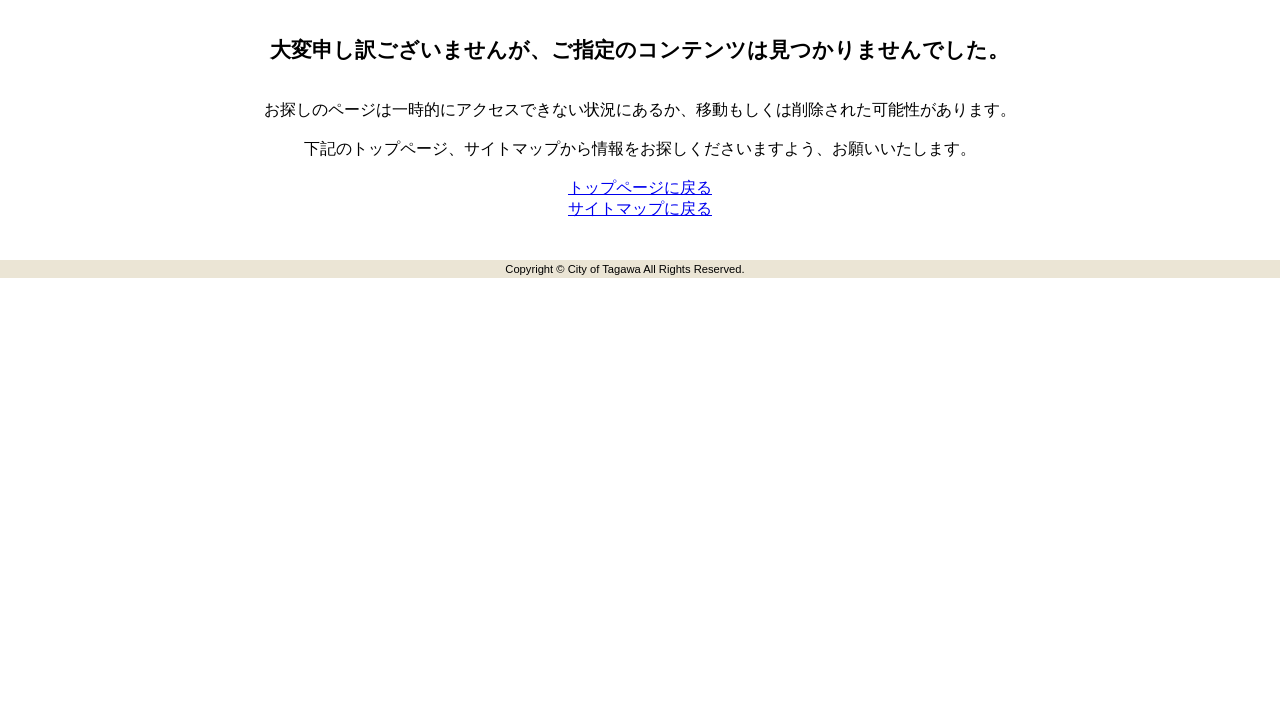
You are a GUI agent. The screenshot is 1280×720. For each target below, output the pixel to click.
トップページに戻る (640, 187)
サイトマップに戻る (640, 208)
